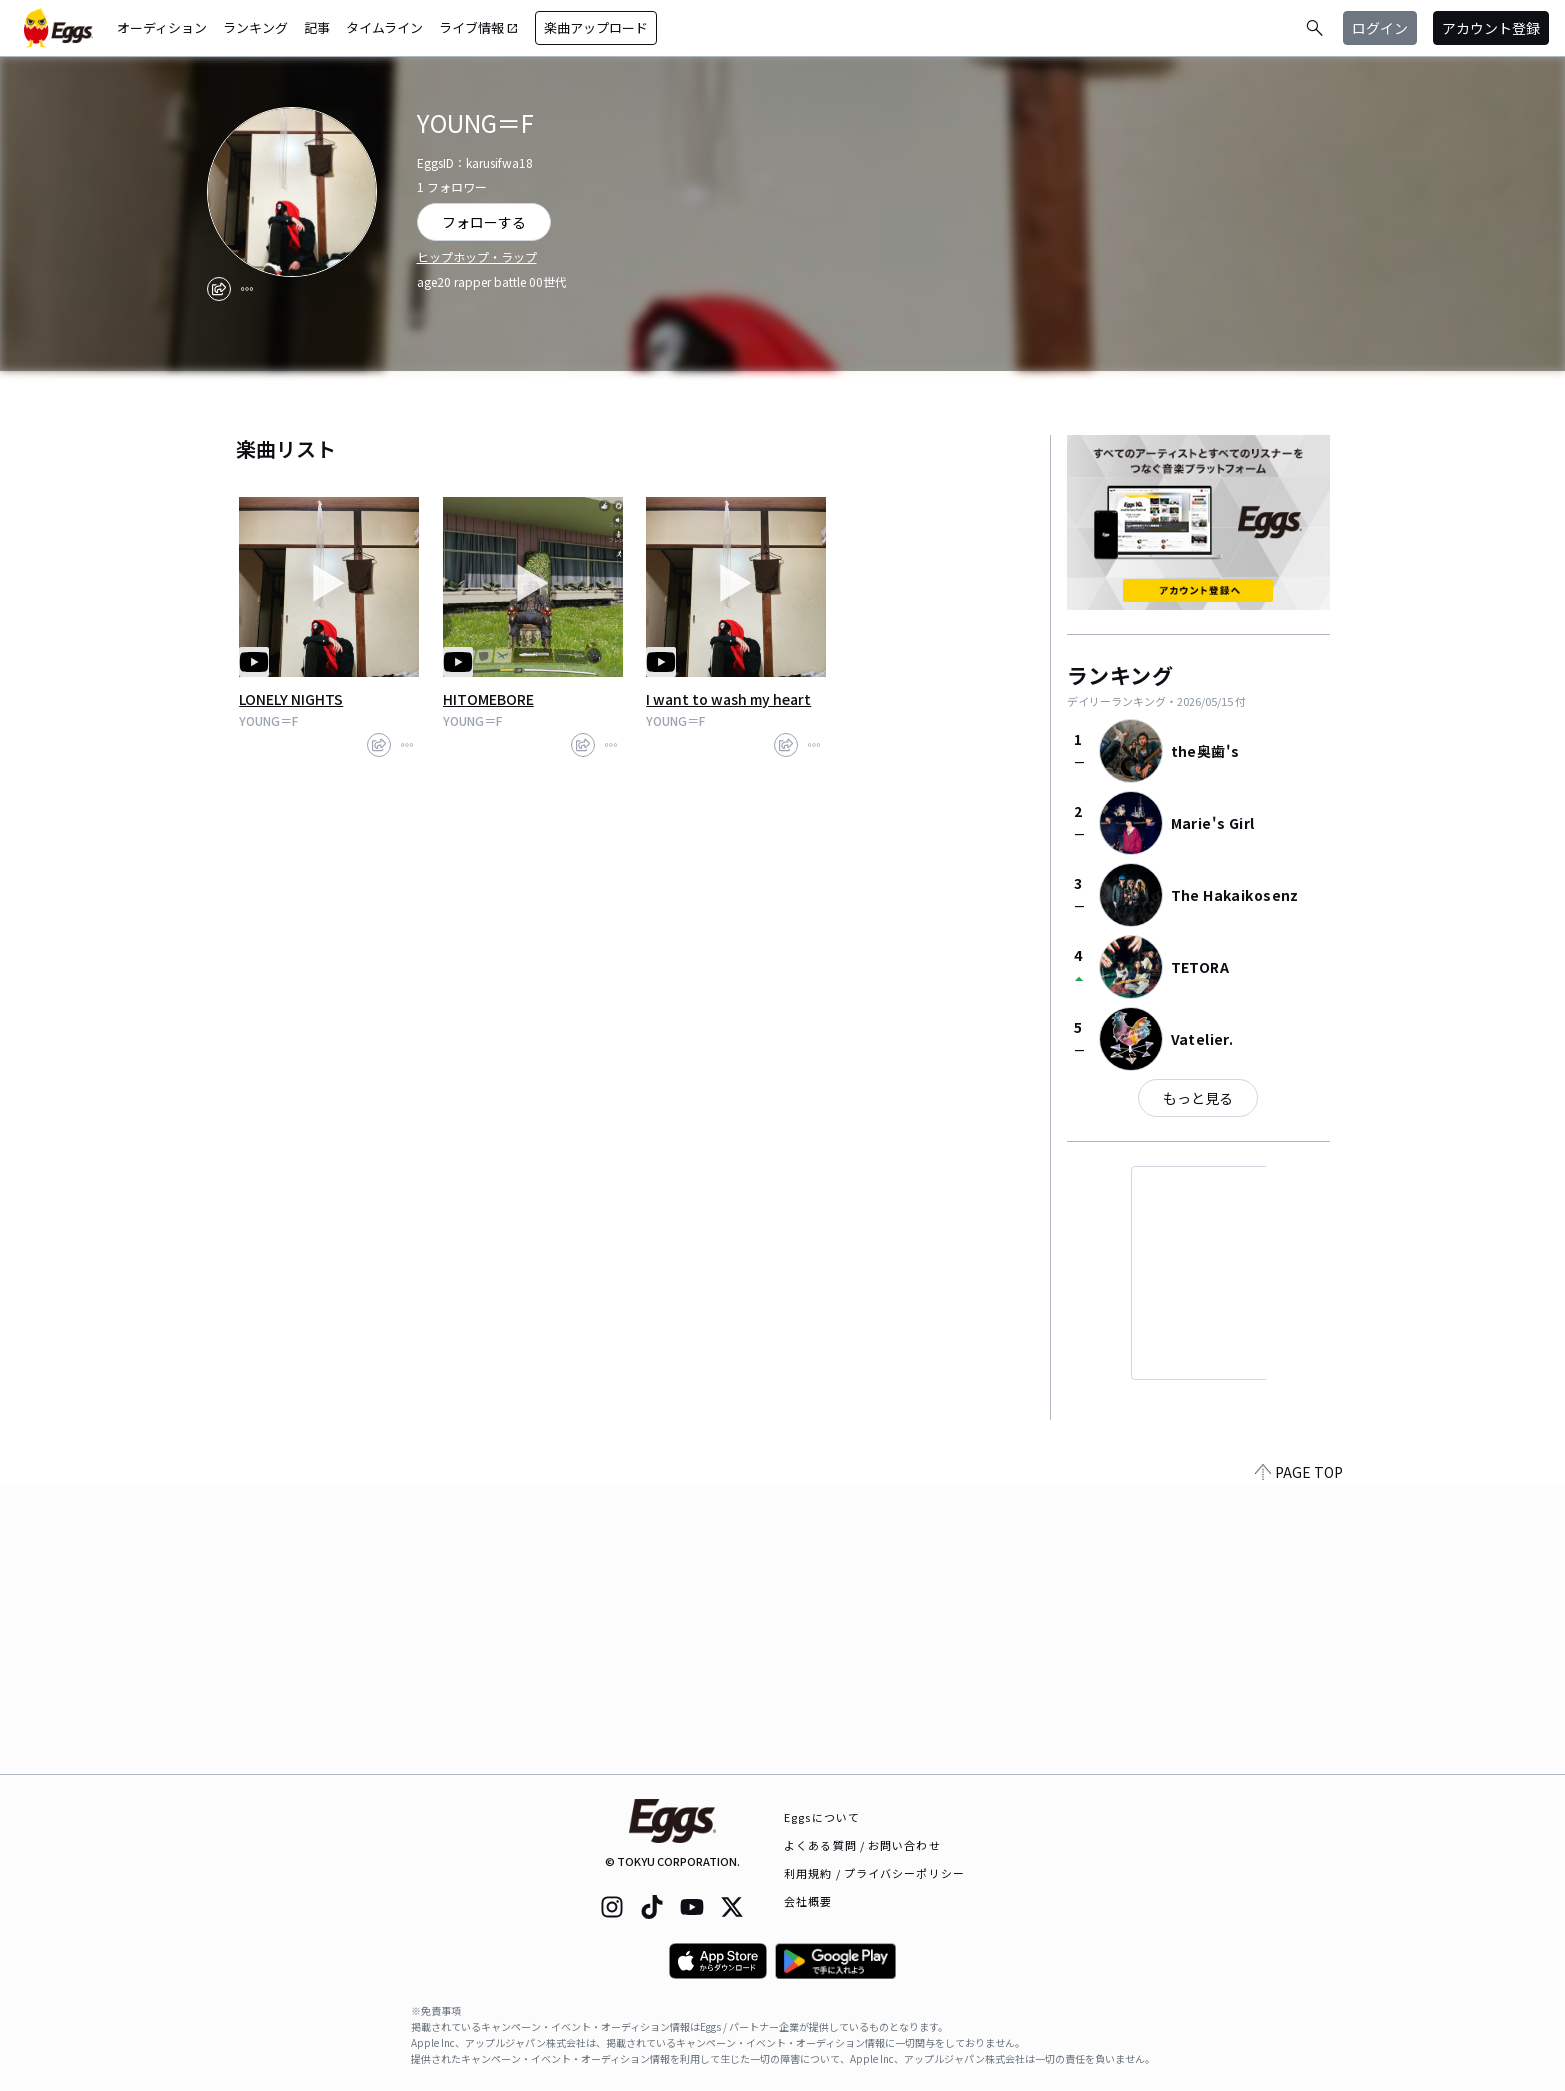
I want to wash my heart (728, 699)
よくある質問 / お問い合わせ (862, 1845)
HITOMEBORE (488, 699)
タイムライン (384, 27)
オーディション (162, 27)
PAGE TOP (1299, 1762)
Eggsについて (822, 1817)
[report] (247, 289)
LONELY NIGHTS (291, 699)
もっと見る (1198, 1098)
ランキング (255, 27)
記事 (317, 27)
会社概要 (808, 1901)
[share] (219, 289)
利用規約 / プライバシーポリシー (874, 1873)
